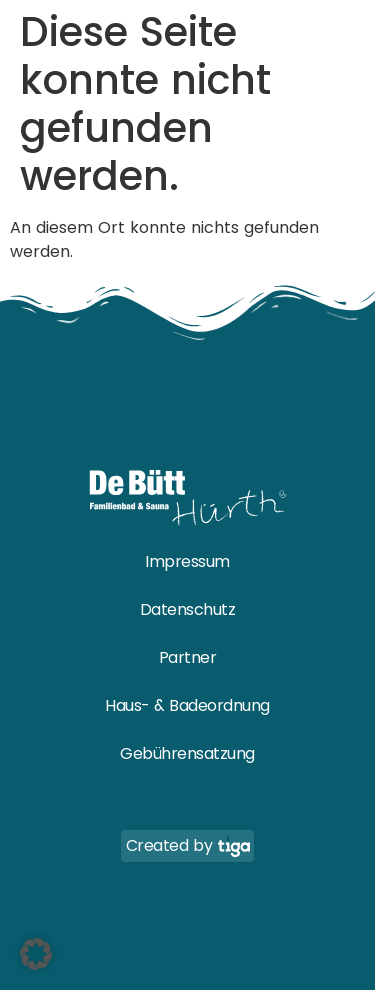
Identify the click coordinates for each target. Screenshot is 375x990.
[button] (36, 954)
